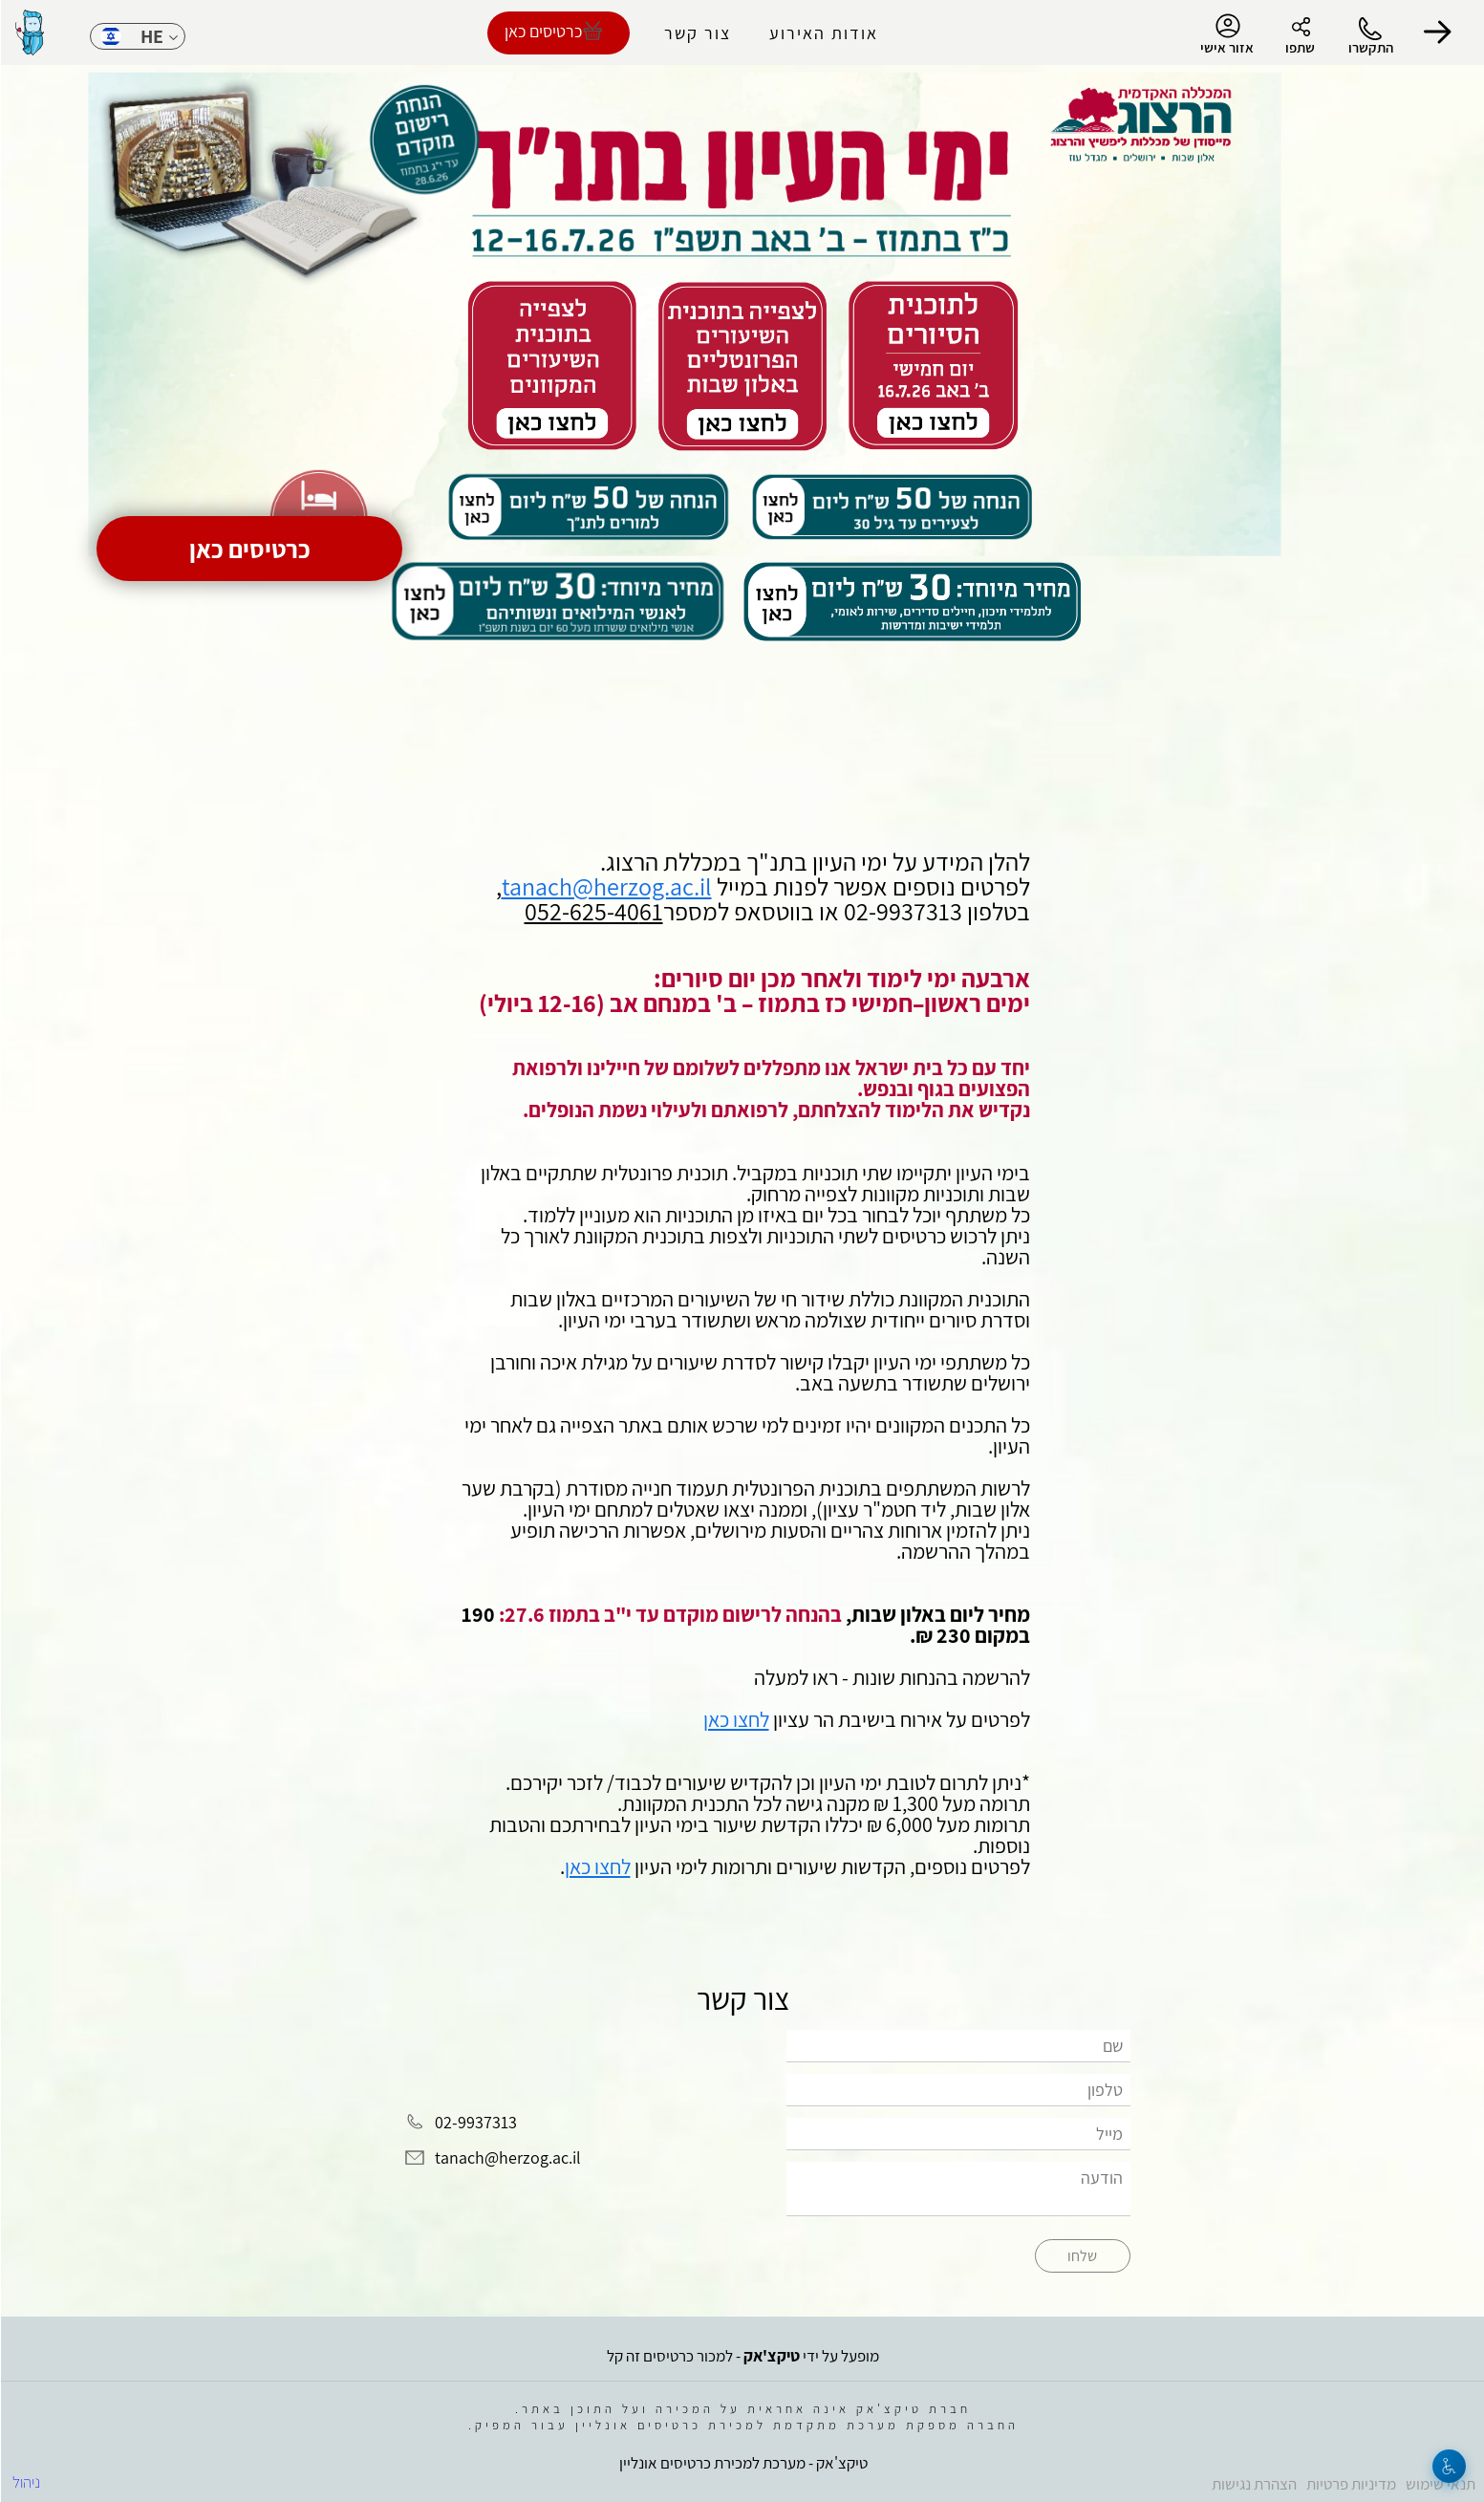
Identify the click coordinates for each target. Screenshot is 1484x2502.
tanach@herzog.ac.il (606, 886)
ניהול (25, 2481)
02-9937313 (475, 2122)
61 (650, 911)
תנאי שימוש (1439, 2483)
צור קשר (696, 33)
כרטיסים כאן (249, 548)
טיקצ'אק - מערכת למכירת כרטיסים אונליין (742, 2462)
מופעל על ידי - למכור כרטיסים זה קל (742, 2355)
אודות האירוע (822, 33)
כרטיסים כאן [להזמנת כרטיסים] (542, 31)
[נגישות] (1448, 2466)
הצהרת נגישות (1253, 2483)
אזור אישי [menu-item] (1226, 34)
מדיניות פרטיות (1350, 2483)
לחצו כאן (735, 1719)
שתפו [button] (1299, 47)
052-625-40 (581, 911)
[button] (1436, 32)
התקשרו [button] (1369, 47)
